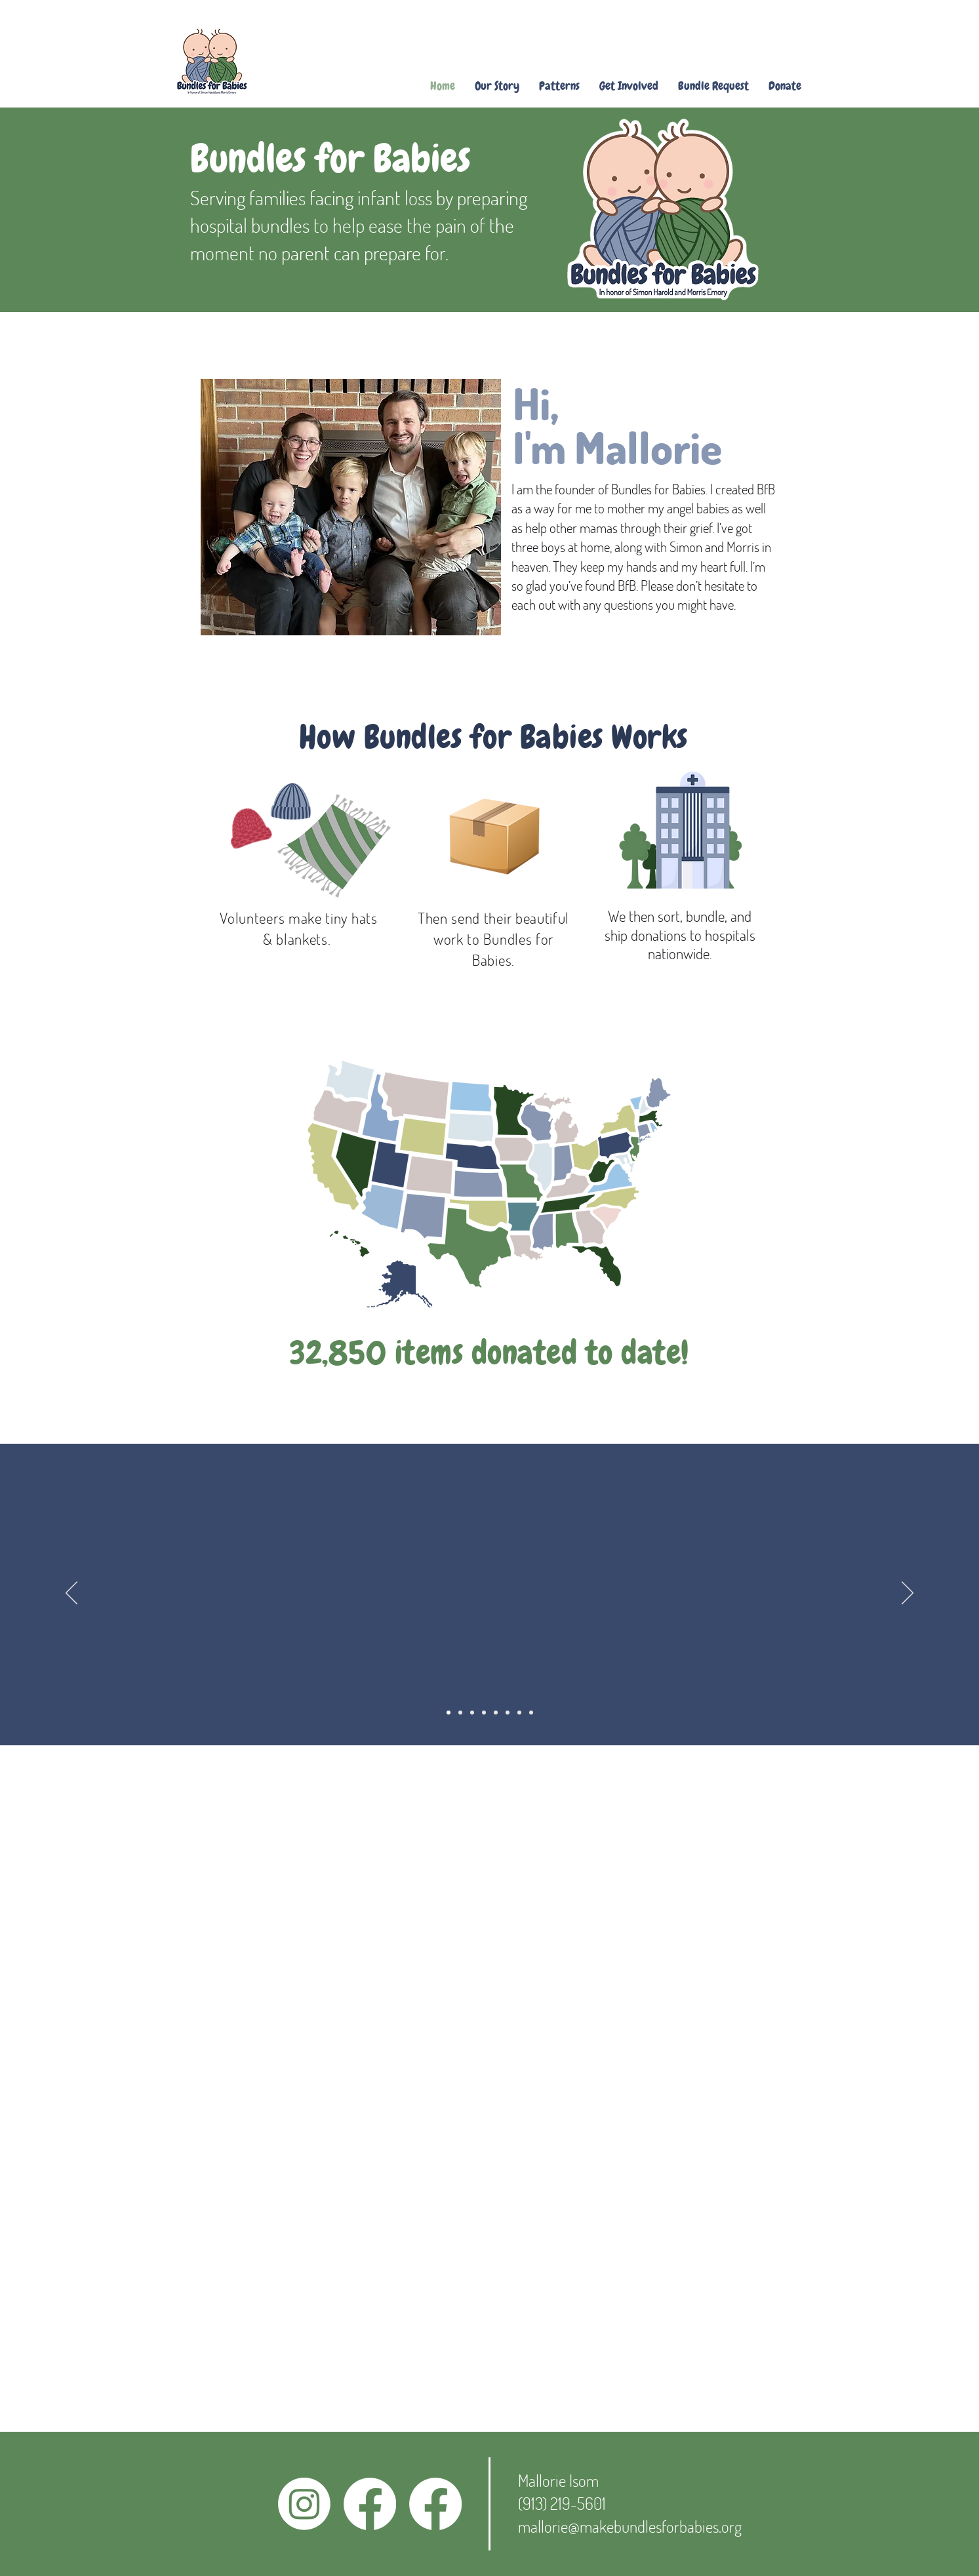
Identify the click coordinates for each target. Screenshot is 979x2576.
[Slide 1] (448, 1712)
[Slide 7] (519, 1712)
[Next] (907, 1593)
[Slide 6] (507, 1712)
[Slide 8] (531, 1712)
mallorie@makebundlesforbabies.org (630, 2526)
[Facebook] (370, 2504)
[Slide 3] (472, 1712)
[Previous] (71, 1593)
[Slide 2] (460, 1712)
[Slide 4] (484, 1712)
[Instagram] (304, 2504)
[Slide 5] (496, 1712)
